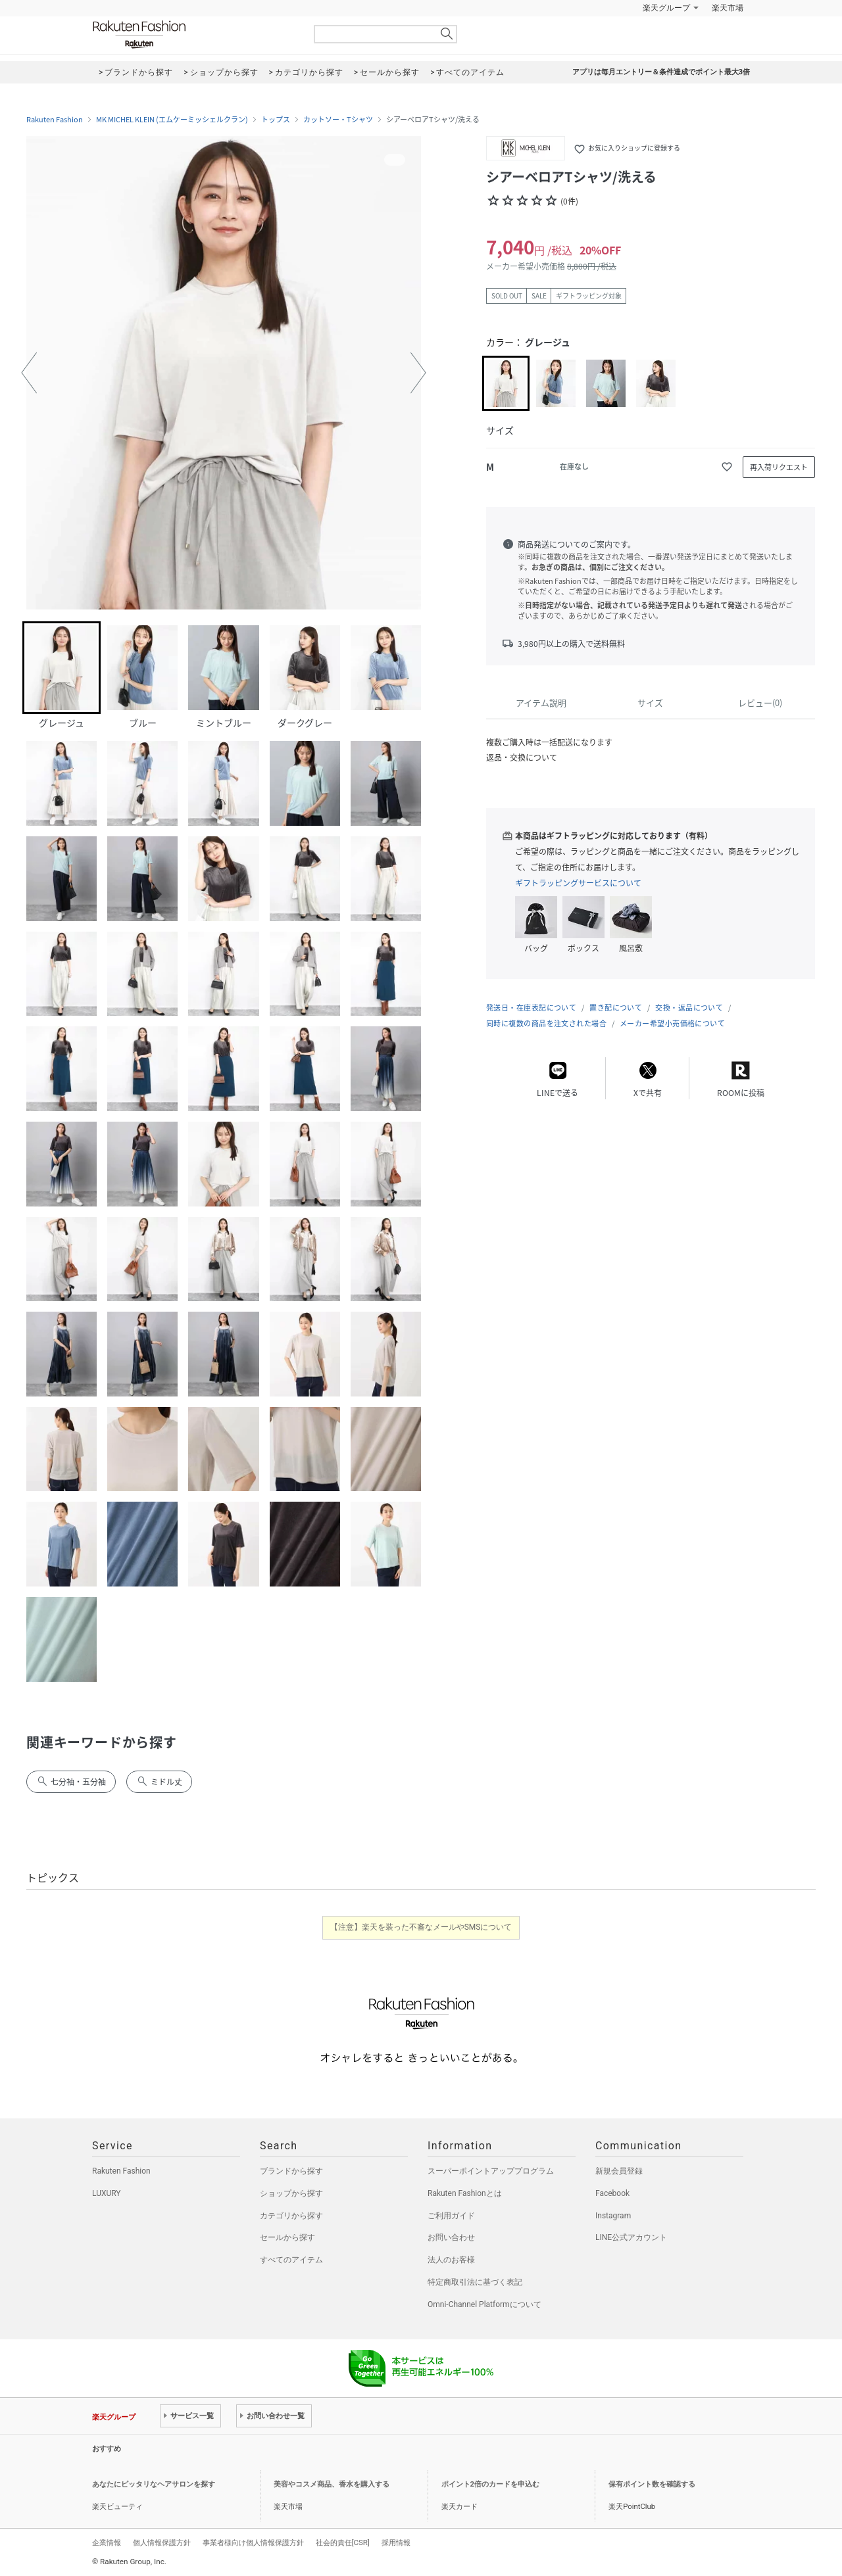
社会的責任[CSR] (343, 2542)
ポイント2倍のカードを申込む (490, 2484)
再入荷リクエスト (779, 467)
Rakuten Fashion (194, 34)
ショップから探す (291, 2193)
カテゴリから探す (291, 2215)
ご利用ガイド (451, 2215)
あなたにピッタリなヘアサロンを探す (153, 2484)
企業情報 (106, 2542)
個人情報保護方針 (162, 2542)
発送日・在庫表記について (531, 1007)
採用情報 (396, 2542)
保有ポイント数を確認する (651, 2484)
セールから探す (287, 2237)
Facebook (612, 2193)
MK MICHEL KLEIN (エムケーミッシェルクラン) (172, 119)
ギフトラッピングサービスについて (578, 883)
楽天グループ (666, 7)
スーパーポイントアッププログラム (491, 2171)
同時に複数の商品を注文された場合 (546, 1023)
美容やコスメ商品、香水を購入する (331, 2484)
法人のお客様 (451, 2259)
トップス (275, 119)
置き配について (615, 1007)
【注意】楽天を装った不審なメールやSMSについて (421, 1927)
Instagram (613, 2215)
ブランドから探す (291, 2171)
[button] (29, 373)
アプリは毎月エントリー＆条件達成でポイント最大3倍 (661, 72)
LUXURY (106, 2193)
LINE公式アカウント (631, 2237)
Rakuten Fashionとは (465, 2193)
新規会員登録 (619, 2171)
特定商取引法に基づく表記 (475, 2282)
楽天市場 (727, 7)
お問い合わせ (451, 2237)
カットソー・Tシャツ (338, 119)
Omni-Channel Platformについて (484, 2304)
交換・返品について (689, 1007)
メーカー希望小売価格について (672, 1023)
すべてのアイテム (291, 2259)
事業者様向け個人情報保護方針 (253, 2542)
